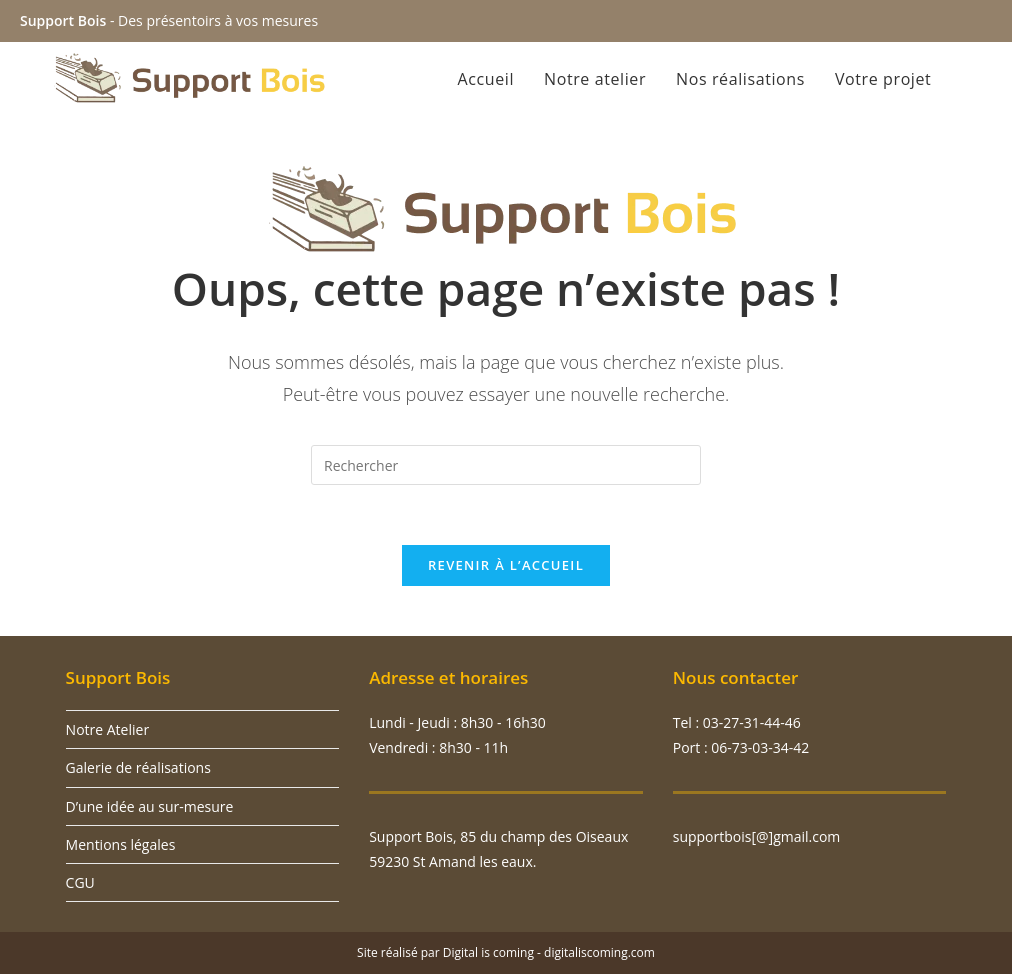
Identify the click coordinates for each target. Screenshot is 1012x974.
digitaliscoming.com (599, 952)
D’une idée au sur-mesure (150, 806)
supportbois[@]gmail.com (757, 836)
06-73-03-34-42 (760, 747)
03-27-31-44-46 (750, 722)
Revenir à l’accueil (506, 565)
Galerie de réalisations (138, 767)
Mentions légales (121, 844)
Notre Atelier (108, 729)
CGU (80, 882)
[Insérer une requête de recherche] (506, 465)
